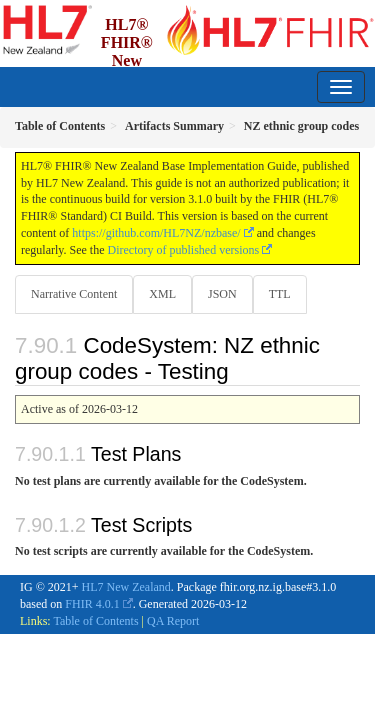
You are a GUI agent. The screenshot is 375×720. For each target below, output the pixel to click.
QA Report (173, 621)
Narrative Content (74, 294)
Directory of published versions (184, 250)
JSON (222, 294)
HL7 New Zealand (126, 587)
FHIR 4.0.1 (92, 604)
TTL (280, 294)
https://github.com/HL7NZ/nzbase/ (156, 233)
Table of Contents (95, 621)
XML (162, 294)
